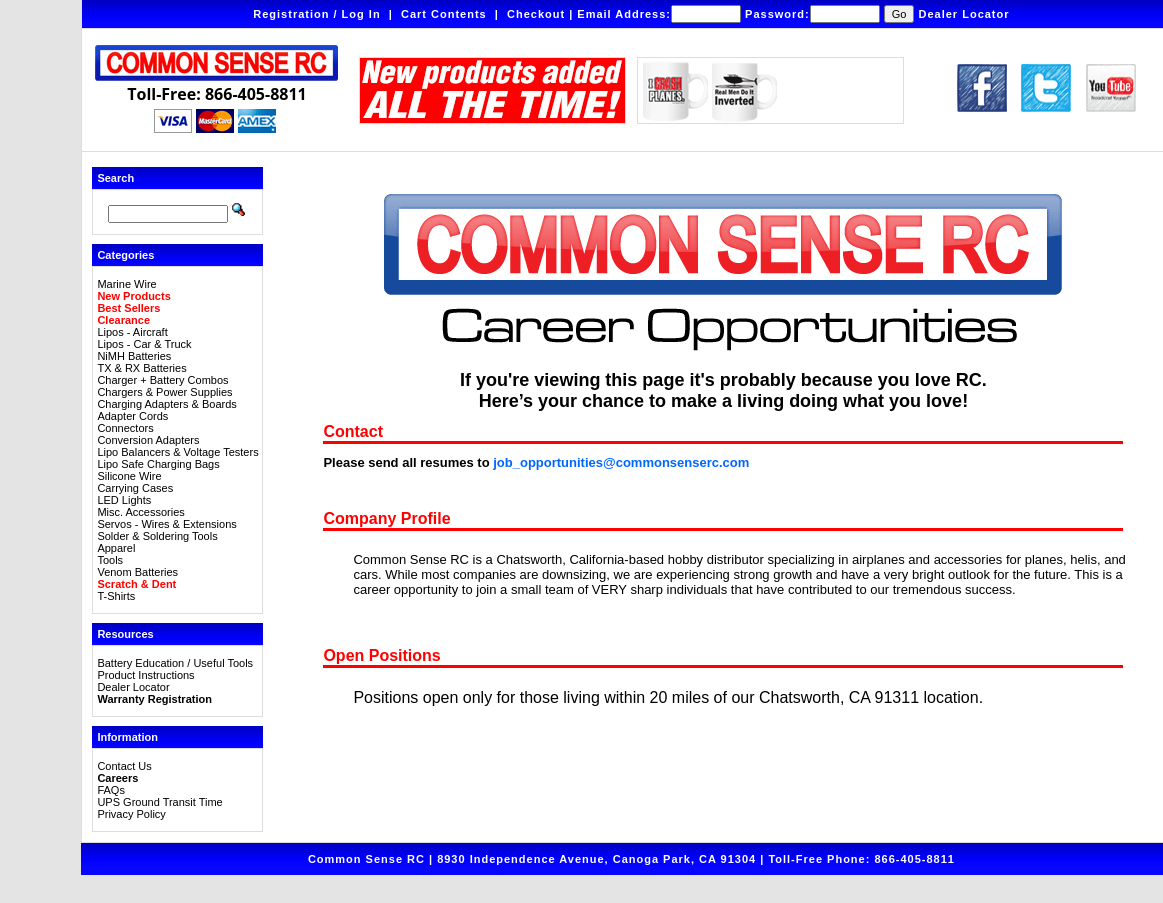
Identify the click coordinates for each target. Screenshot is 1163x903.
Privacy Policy (131, 814)
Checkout (536, 14)
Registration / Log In (316, 14)
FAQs (111, 790)
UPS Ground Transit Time (159, 802)
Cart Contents (444, 14)
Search (115, 178)
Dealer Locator (964, 14)
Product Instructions (145, 675)
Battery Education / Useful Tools (175, 663)
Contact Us (124, 766)
